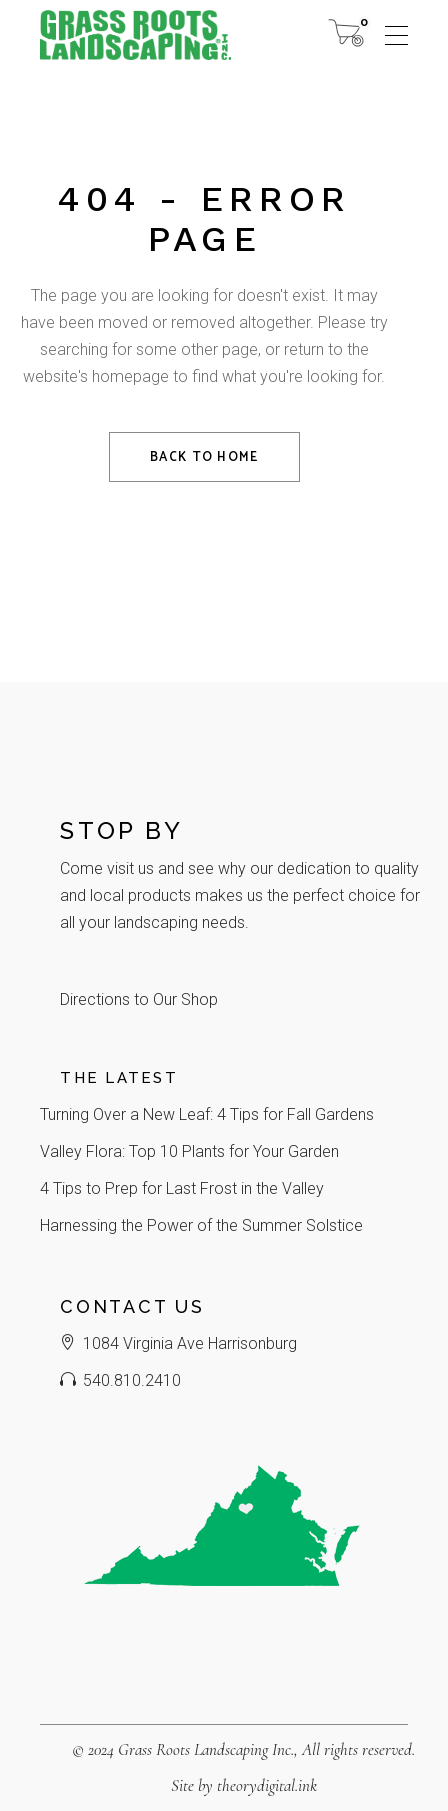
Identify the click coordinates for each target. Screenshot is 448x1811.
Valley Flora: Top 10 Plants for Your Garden (189, 1151)
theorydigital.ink (267, 1785)
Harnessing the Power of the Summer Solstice (201, 1225)
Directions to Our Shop (139, 999)
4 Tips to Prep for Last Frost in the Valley (182, 1188)
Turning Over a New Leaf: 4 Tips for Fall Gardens (207, 1114)
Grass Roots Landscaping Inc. (206, 1749)
